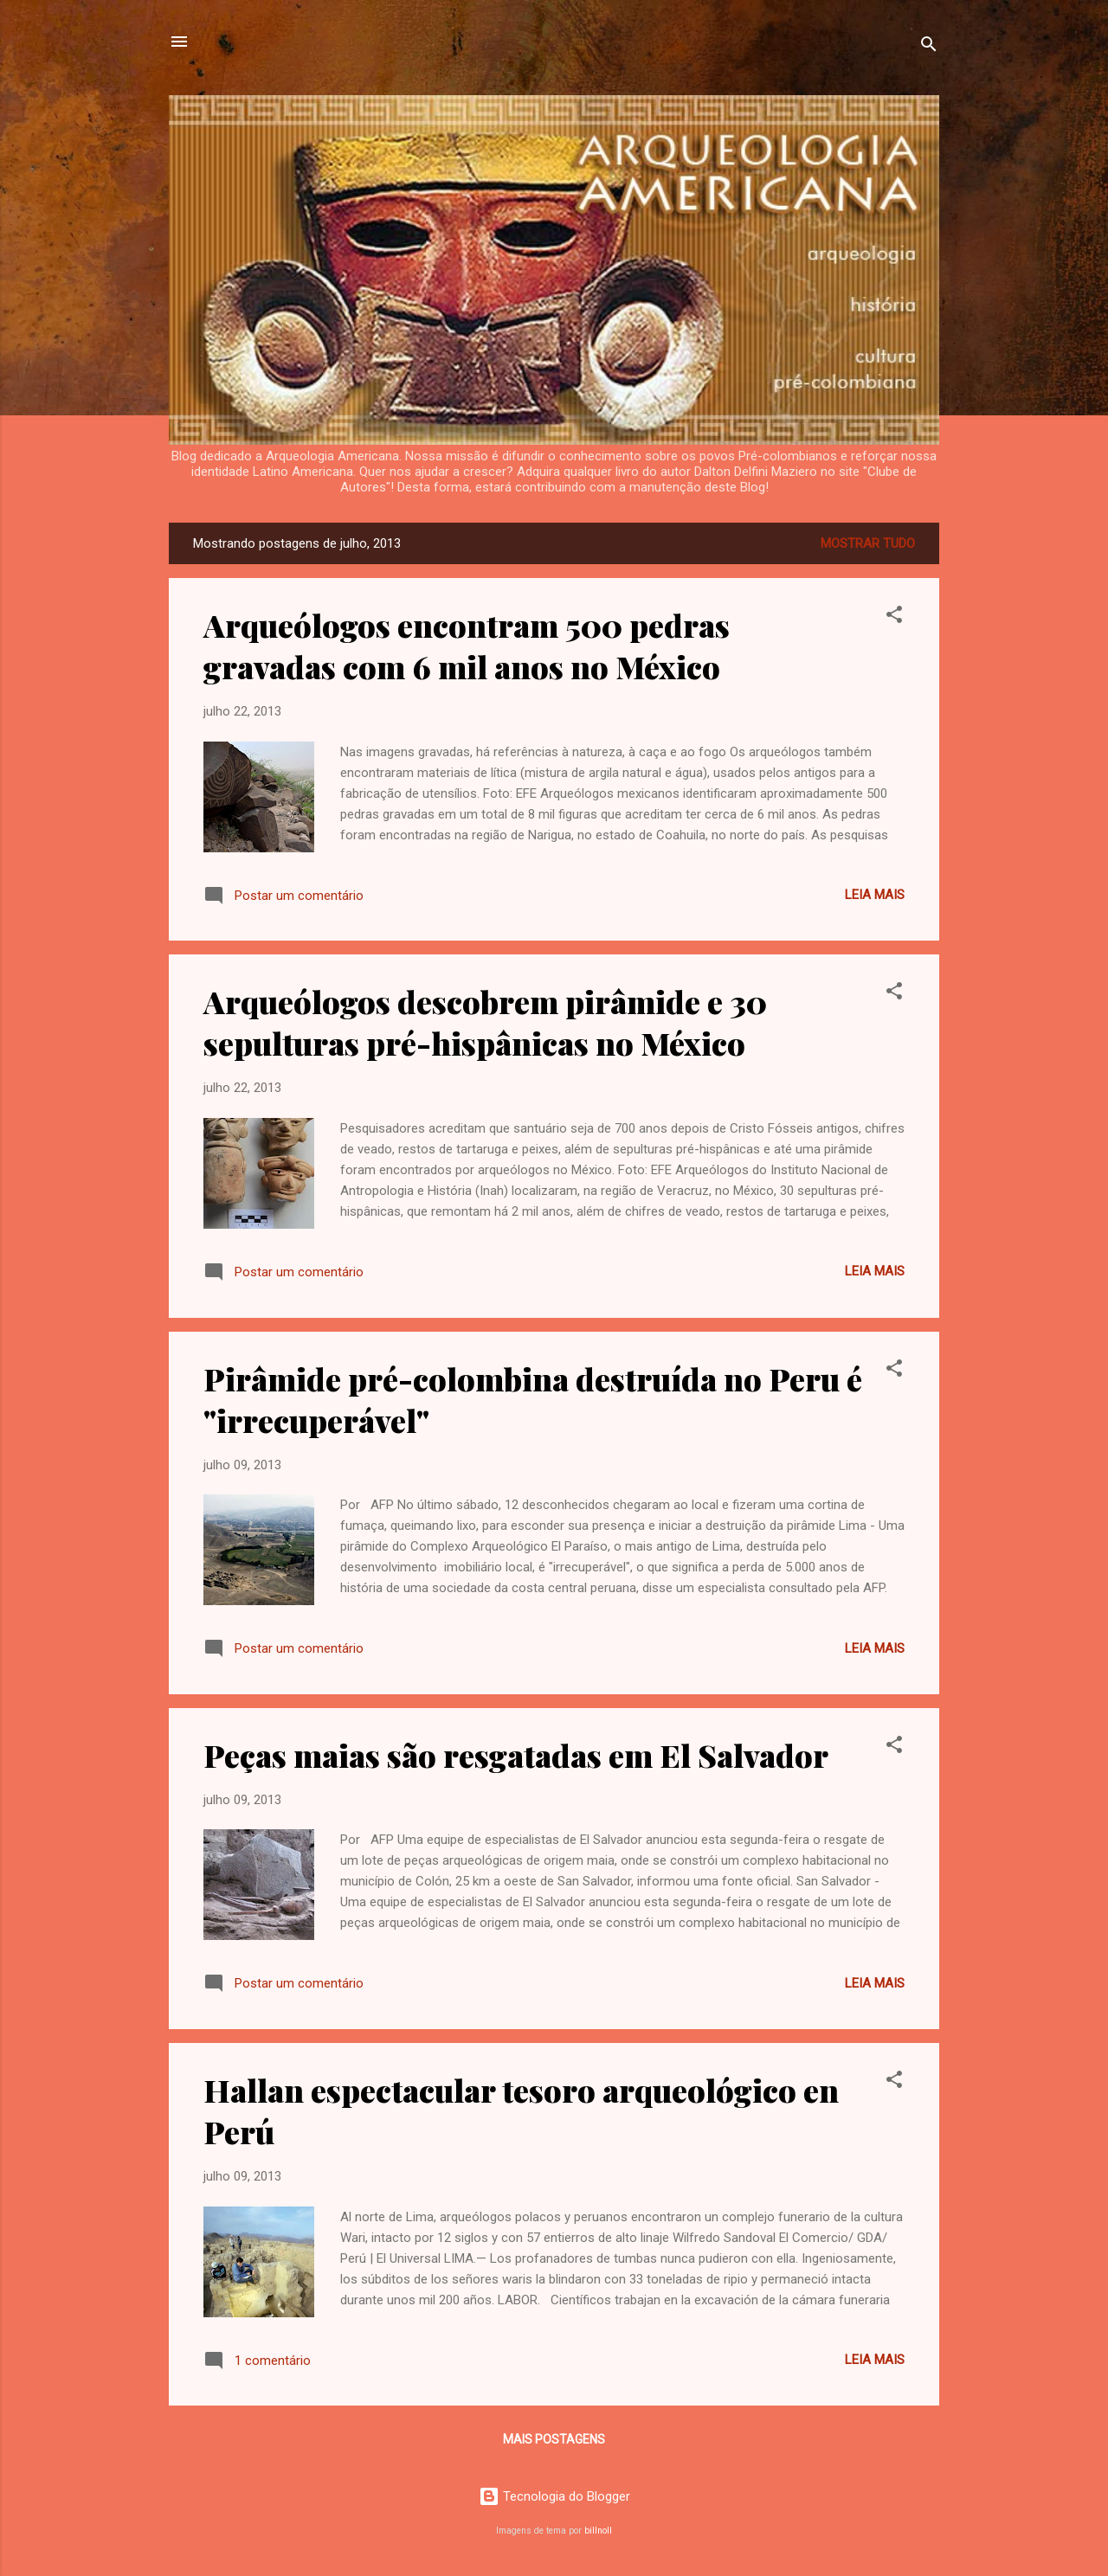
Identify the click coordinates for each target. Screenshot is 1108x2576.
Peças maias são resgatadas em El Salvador (515, 1755)
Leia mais (875, 895)
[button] (894, 617)
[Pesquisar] (928, 47)
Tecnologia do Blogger (554, 2496)
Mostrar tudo (868, 543)
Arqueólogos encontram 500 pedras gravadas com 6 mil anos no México (466, 645)
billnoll (598, 2530)
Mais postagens (554, 2439)
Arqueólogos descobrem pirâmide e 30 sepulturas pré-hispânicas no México (485, 1021)
